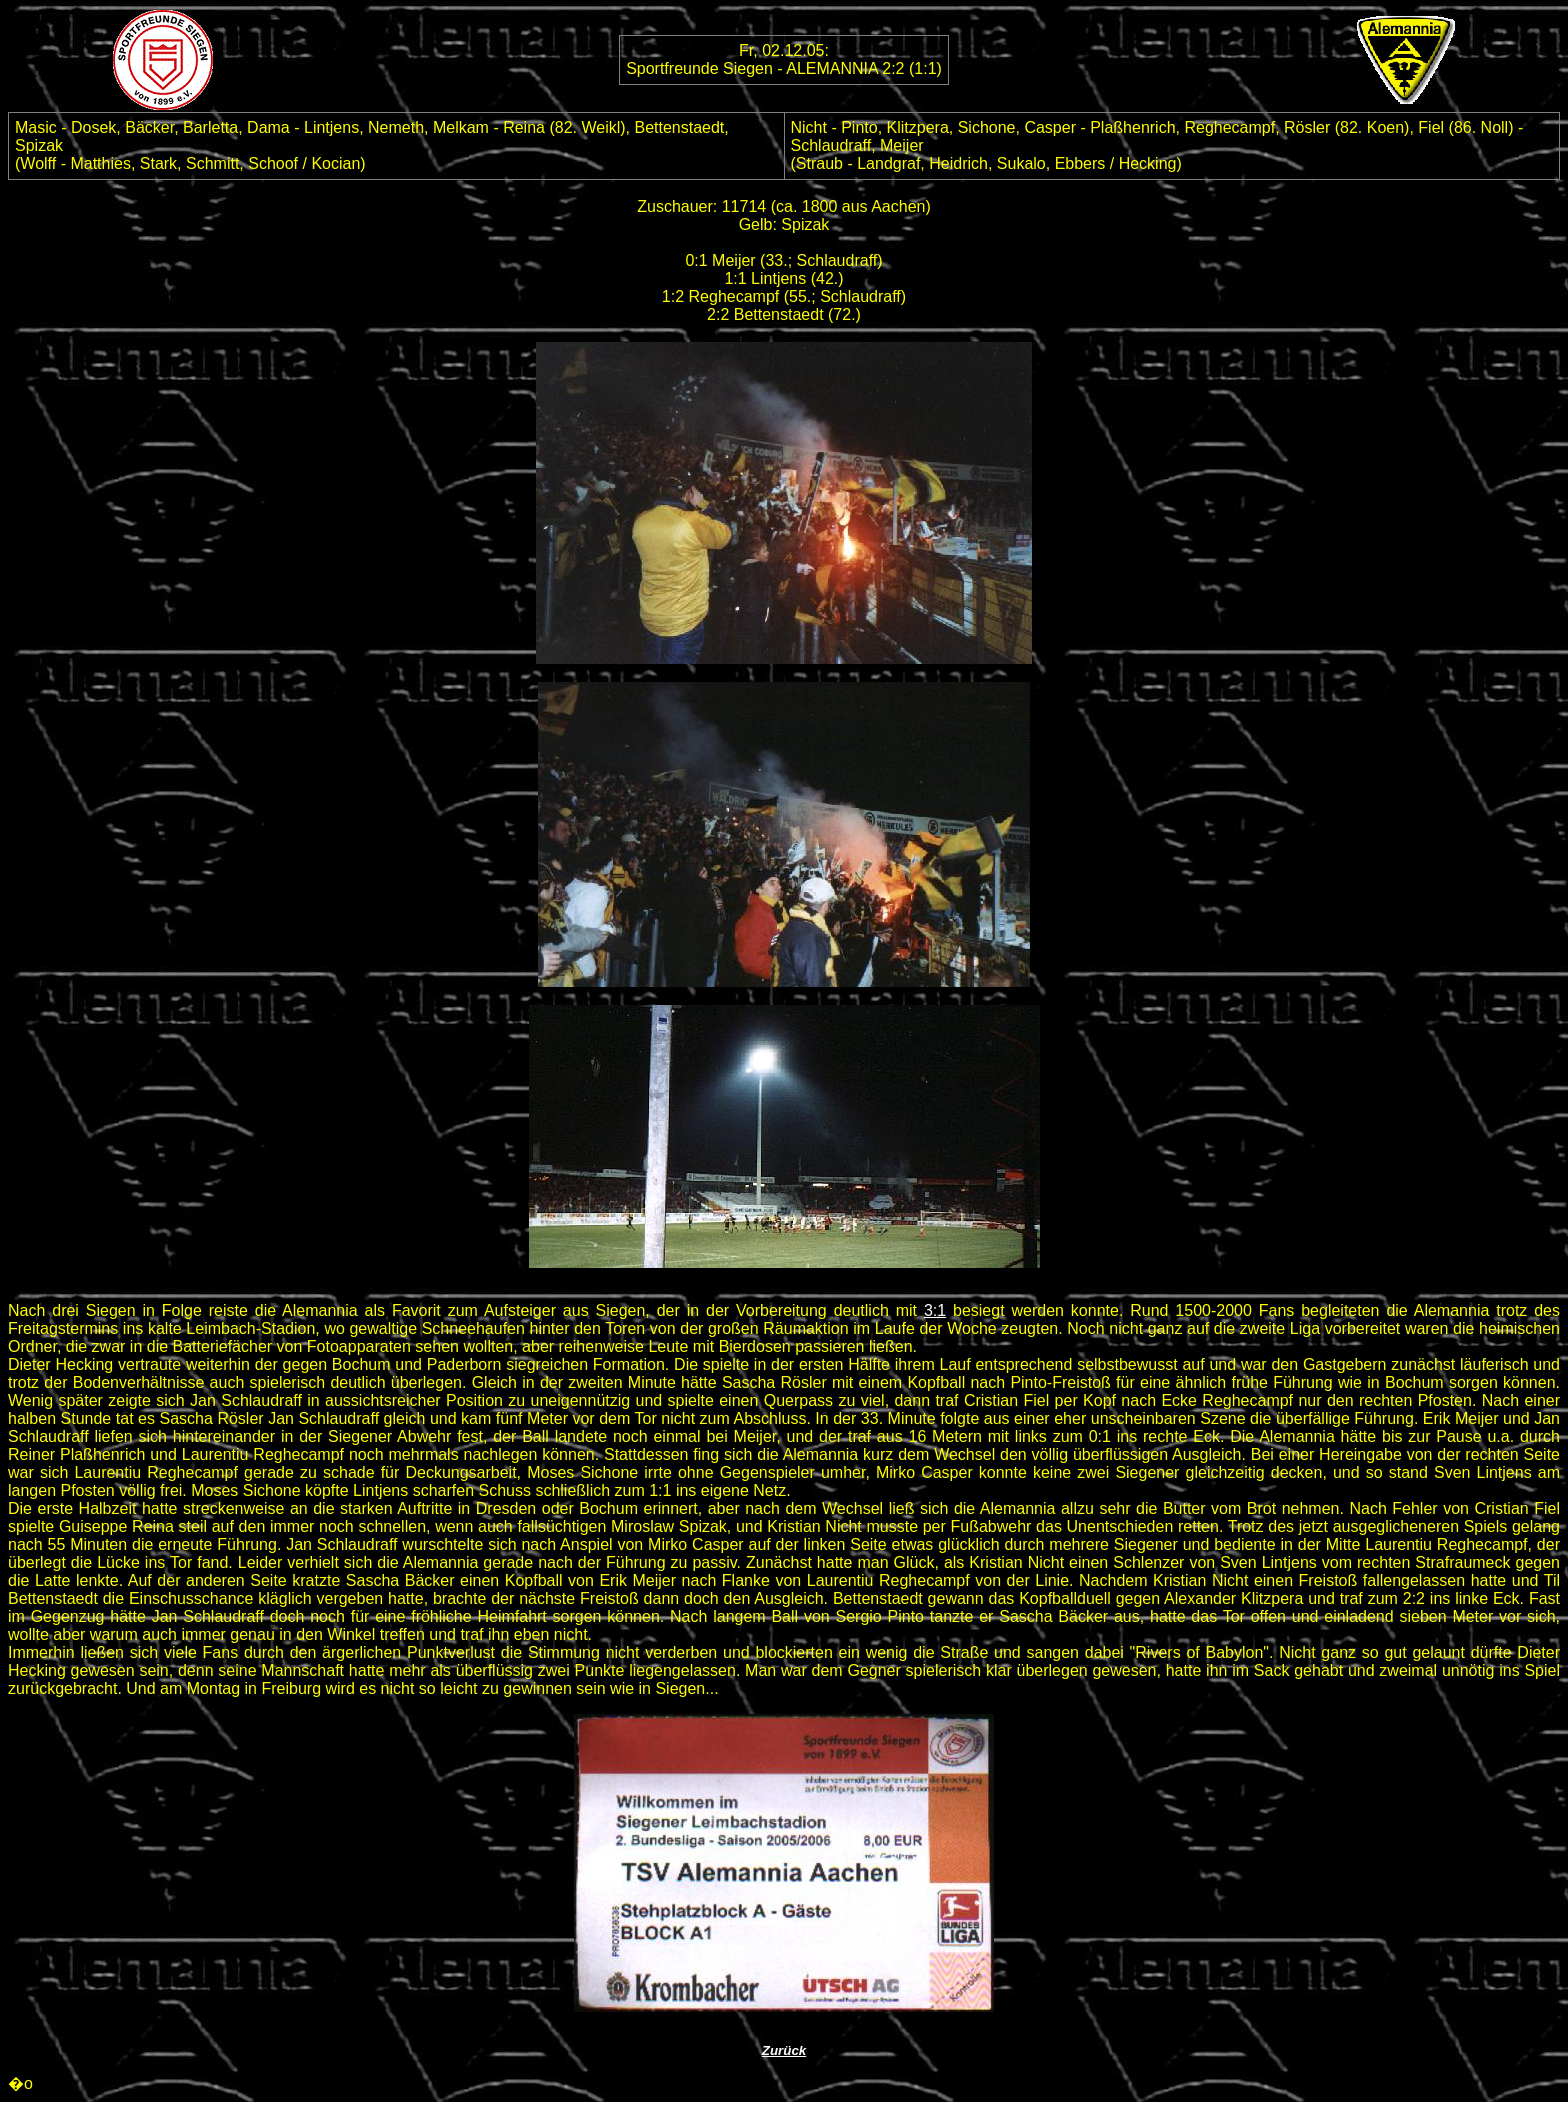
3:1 (935, 1310)
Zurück (784, 2050)
